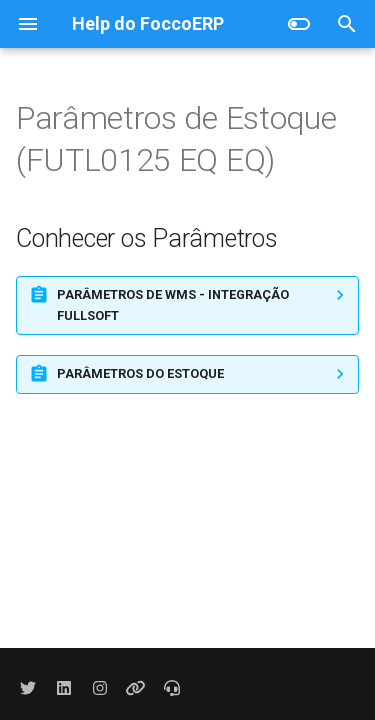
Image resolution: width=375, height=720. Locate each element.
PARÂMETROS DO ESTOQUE (140, 373)
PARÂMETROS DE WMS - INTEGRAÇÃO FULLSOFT (173, 304)
